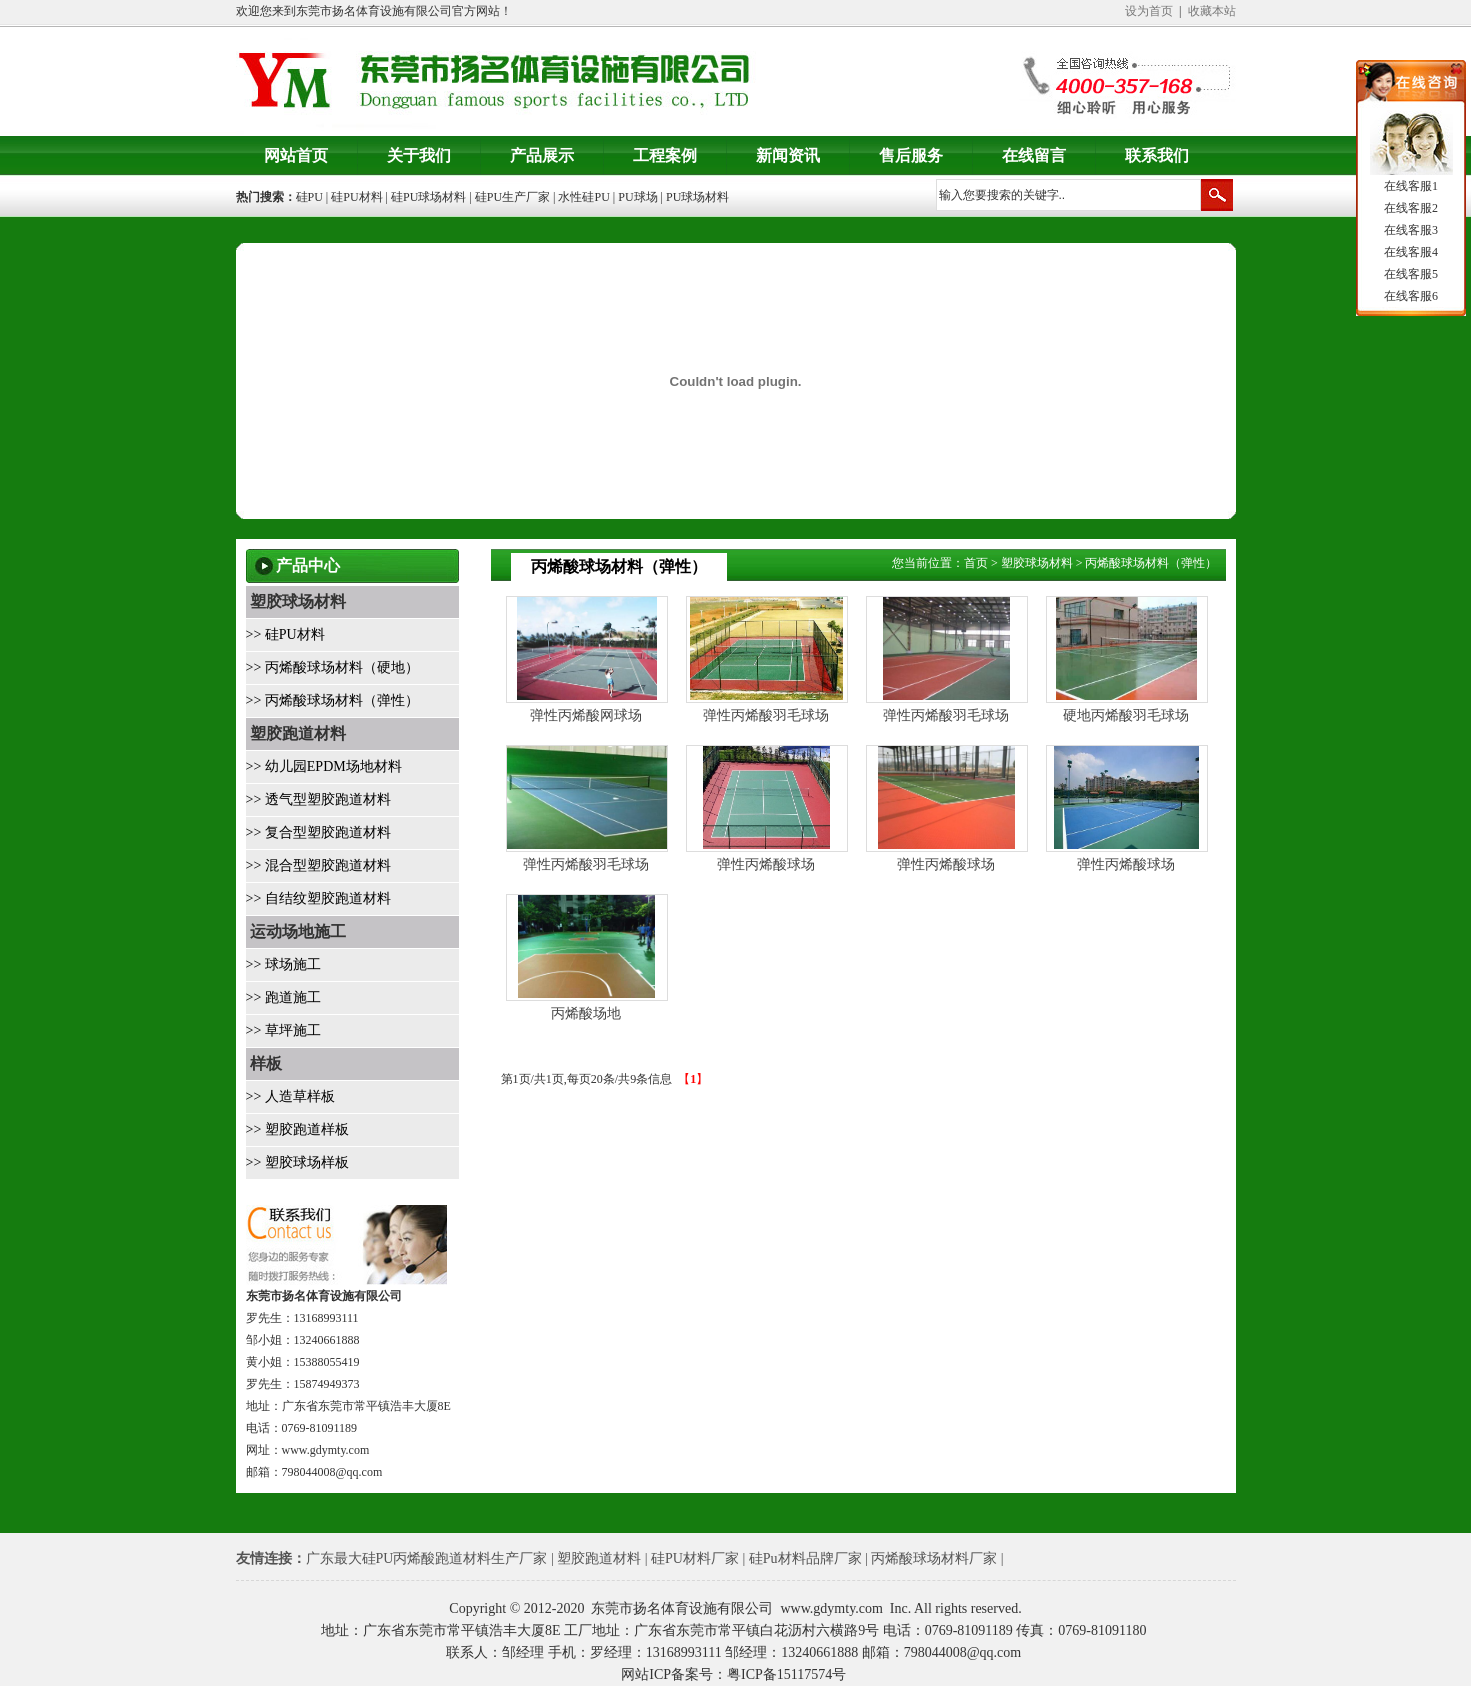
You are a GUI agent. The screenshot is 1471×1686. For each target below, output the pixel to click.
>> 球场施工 (283, 964)
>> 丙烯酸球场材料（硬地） (332, 667)
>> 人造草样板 (290, 1096)
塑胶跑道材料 (296, 733)
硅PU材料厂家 (695, 1558)
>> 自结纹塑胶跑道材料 (318, 898)
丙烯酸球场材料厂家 (934, 1558)
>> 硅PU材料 (285, 634)
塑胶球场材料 (296, 601)
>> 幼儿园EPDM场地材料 (324, 766)
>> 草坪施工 (283, 1030)
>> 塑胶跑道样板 (297, 1129)
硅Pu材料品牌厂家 (805, 1558)
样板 (264, 1063)
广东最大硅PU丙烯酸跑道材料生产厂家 (427, 1558)
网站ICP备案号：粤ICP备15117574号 (733, 1674)
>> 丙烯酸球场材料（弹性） (332, 700)
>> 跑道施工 (283, 997)
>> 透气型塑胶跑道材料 (318, 799)
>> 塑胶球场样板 (297, 1162)
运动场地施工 (296, 931)
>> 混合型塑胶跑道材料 (318, 865)
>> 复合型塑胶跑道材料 (318, 832)
